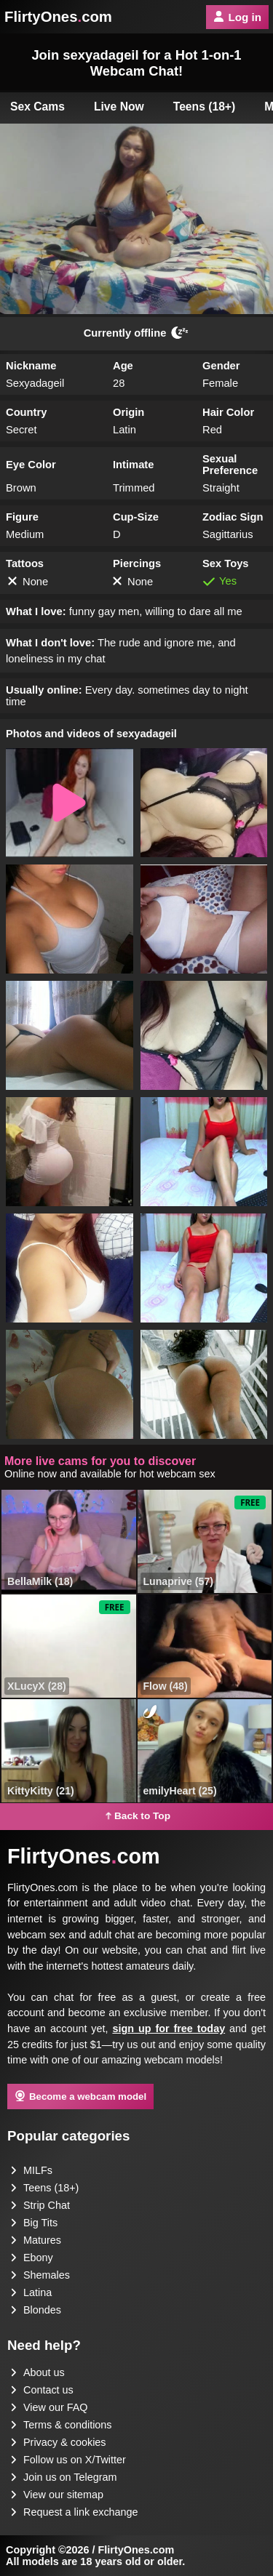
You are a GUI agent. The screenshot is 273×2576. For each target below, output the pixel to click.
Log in (237, 17)
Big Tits (34, 2222)
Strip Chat (40, 2205)
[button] (69, 802)
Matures (35, 2240)
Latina (31, 2292)
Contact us (42, 2390)
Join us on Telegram (63, 2477)
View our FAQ (49, 2407)
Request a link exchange (74, 2512)
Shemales (40, 2275)
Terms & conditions (61, 2425)
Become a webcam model (80, 2096)
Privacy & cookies (58, 2442)
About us (37, 2372)
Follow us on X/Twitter (68, 2459)
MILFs (31, 2170)
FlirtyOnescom (58, 17)
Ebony (31, 2257)
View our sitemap (56, 2494)
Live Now (119, 106)
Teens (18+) (204, 106)
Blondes (35, 2310)
